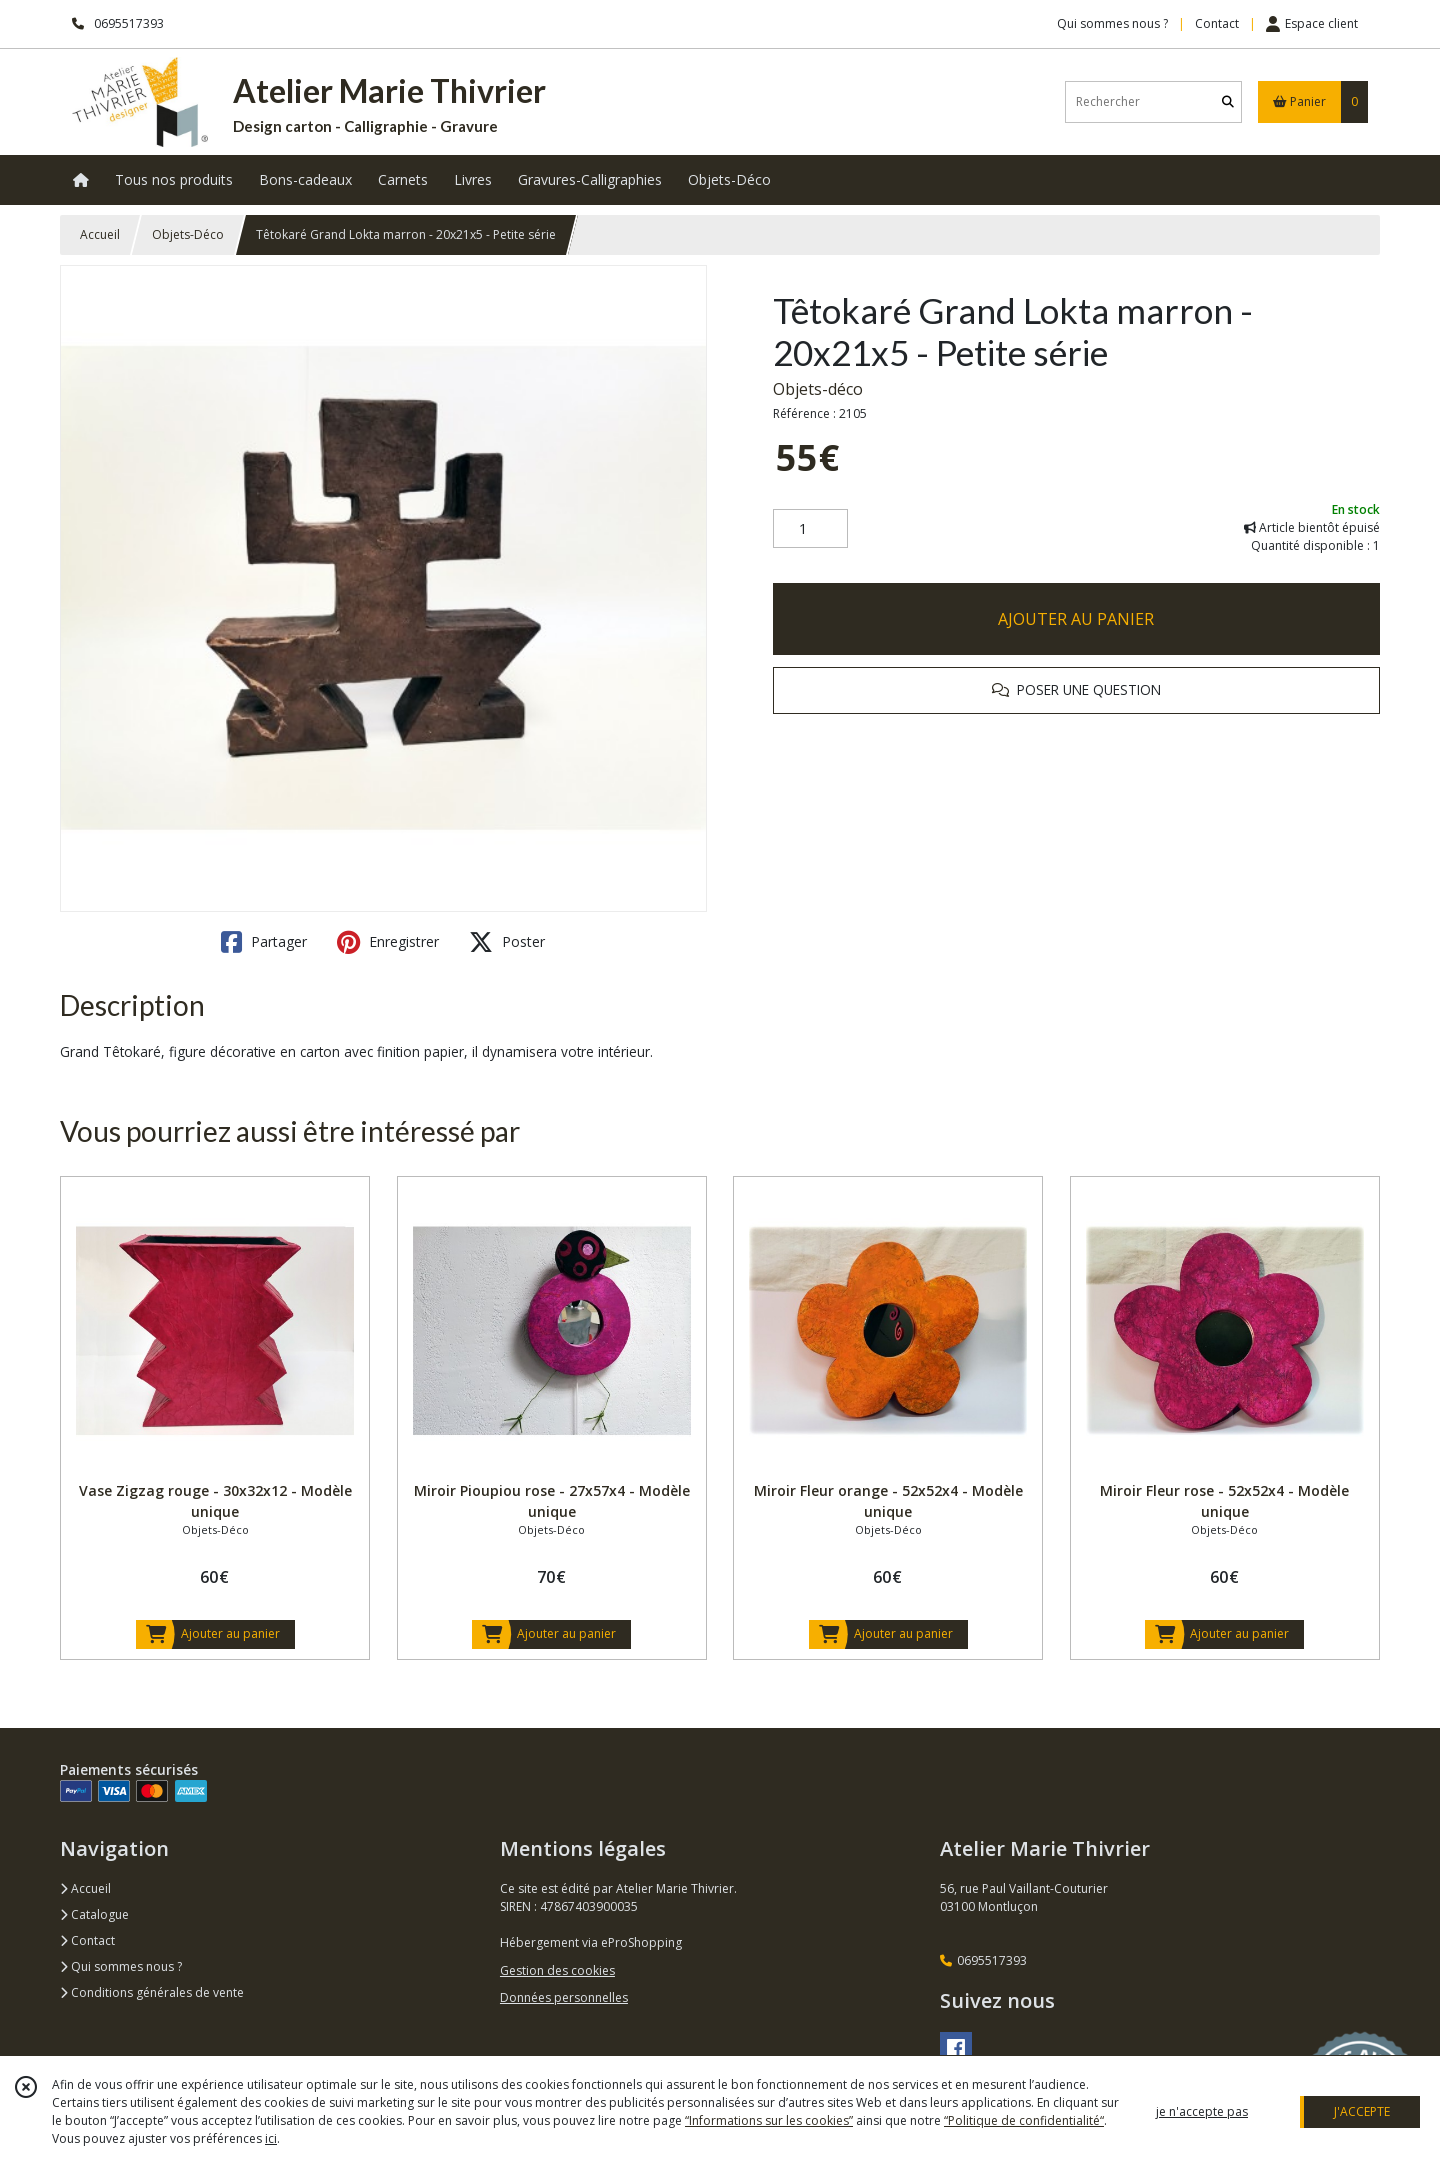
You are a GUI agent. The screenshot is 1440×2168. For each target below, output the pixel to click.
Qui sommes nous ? (121, 1966)
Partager (264, 942)
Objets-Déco (188, 234)
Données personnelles (564, 1997)
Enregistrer (388, 942)
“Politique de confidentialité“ (1024, 2120)
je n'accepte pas (1202, 2111)
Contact (1217, 23)
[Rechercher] (1228, 101)
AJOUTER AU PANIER (1076, 619)
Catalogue (94, 1914)
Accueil (100, 234)
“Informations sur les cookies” (769, 2120)
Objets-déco (818, 389)
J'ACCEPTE (1362, 2111)
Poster (507, 942)
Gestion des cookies (557, 1970)
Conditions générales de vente (152, 1992)
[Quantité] (810, 529)
